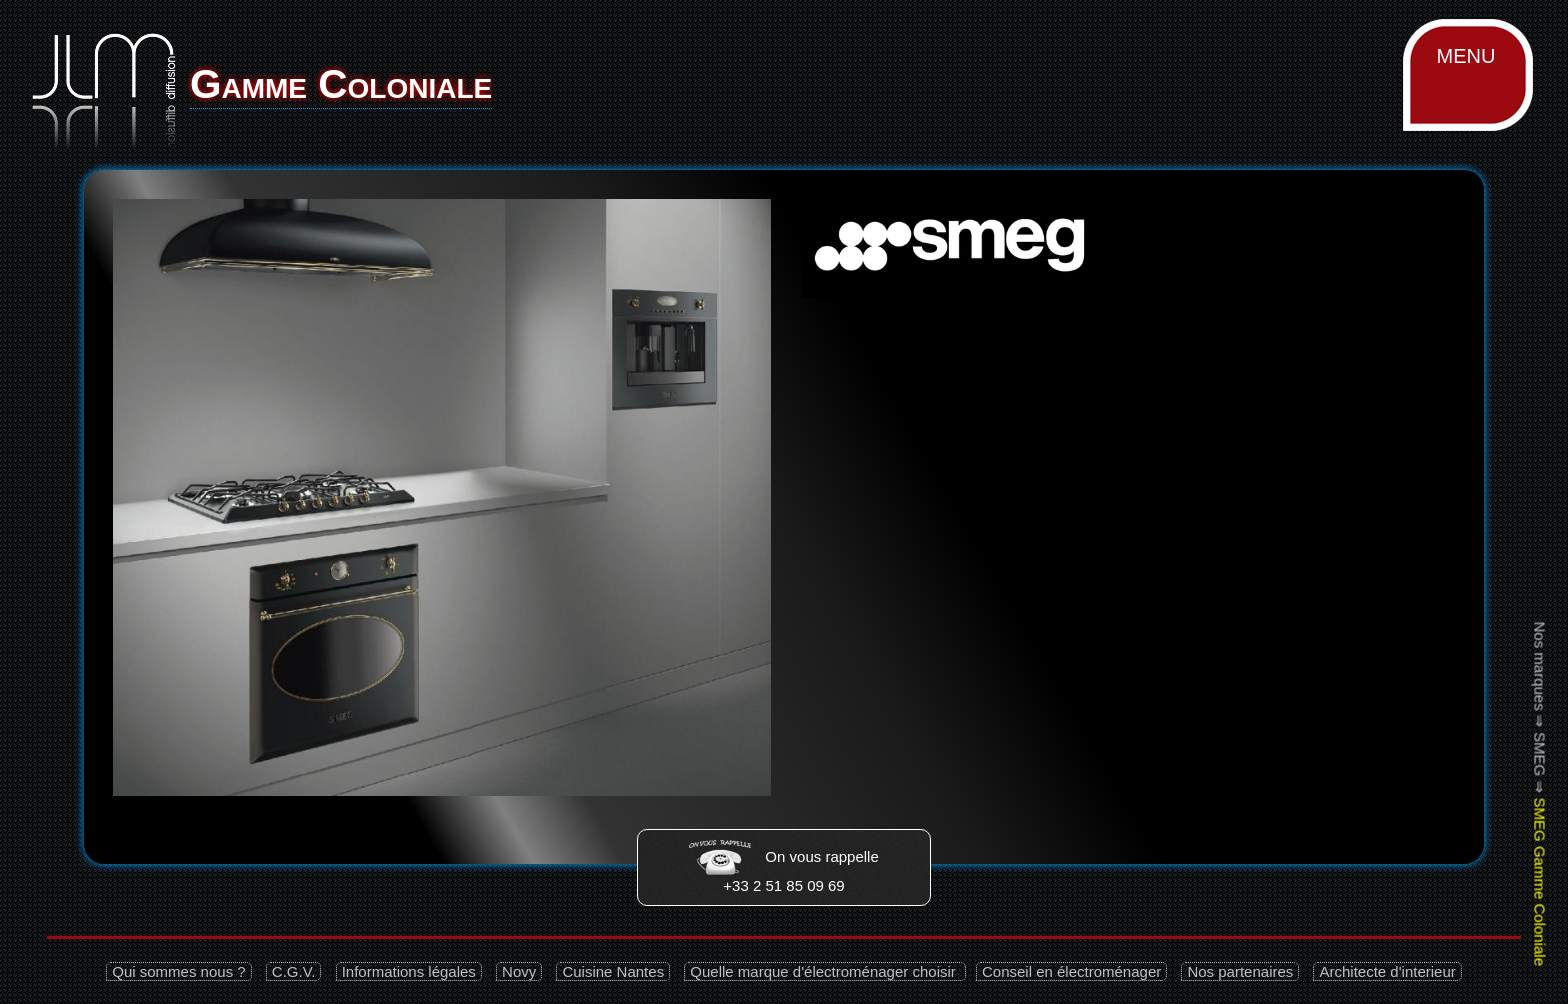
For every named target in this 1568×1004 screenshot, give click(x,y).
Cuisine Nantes (613, 971)
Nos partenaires (1240, 971)
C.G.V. (294, 971)
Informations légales (409, 971)
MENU (1466, 56)
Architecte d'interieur (1387, 971)
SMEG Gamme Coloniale (1539, 882)
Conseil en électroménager (1071, 971)
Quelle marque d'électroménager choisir (825, 971)
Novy (519, 971)
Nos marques (1539, 666)
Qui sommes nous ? (178, 971)
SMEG (1539, 754)
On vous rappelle (784, 856)
